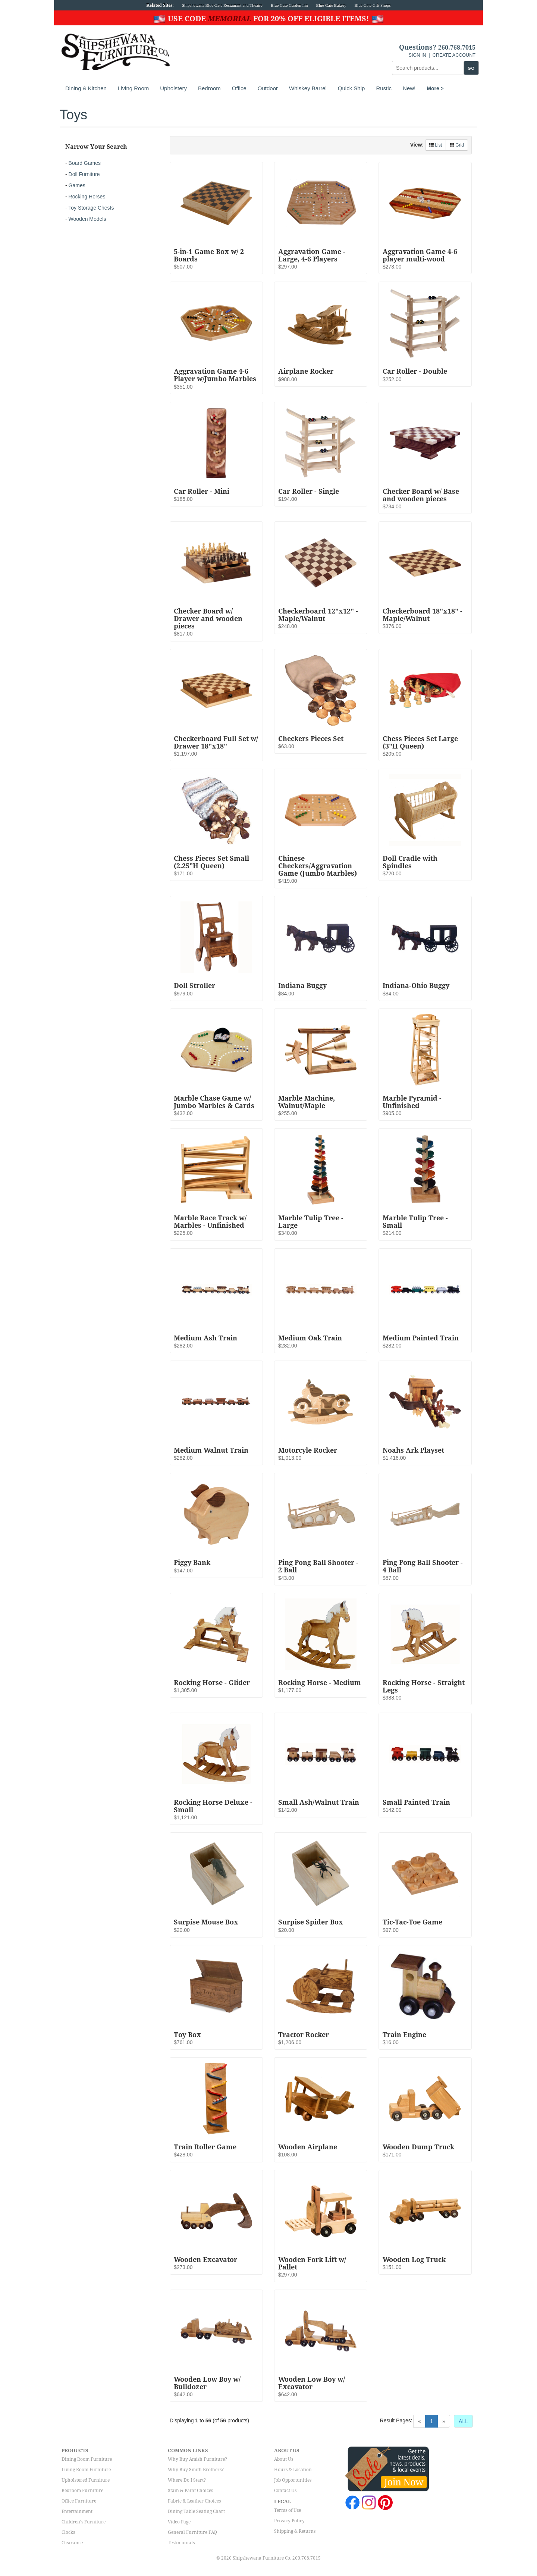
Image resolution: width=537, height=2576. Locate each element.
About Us (283, 2459)
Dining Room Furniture (87, 2459)
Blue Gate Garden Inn (289, 5)
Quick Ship (351, 88)
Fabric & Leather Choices (194, 2501)
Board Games (85, 163)
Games (77, 185)
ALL (463, 2421)
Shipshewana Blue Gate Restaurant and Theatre (222, 5)
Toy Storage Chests (91, 208)
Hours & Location (293, 2469)
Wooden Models (87, 219)
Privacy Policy (289, 2520)
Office (239, 88)
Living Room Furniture (86, 2469)
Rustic (384, 88)
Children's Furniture (84, 2522)
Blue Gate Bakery (331, 5)
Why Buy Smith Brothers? (196, 2469)
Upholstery (173, 88)
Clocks (68, 2532)
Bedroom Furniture (82, 2490)
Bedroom (209, 88)
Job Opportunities (292, 2480)
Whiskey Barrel (308, 88)
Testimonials (181, 2542)
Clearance (72, 2542)
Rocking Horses (87, 197)
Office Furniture (79, 2501)
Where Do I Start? (187, 2480)
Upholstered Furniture (86, 2480)
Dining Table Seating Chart (196, 2511)
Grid (457, 145)
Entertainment (77, 2511)
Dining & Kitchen (86, 88)
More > (435, 88)
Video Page (179, 2522)
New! (409, 88)
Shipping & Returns (294, 2531)
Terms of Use (287, 2510)
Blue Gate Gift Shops (372, 5)
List (435, 145)
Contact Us (285, 2490)
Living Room (133, 88)
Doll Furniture (84, 174)
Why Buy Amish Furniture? (197, 2459)
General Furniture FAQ (192, 2532)
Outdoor (268, 88)
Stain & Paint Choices (190, 2490)
